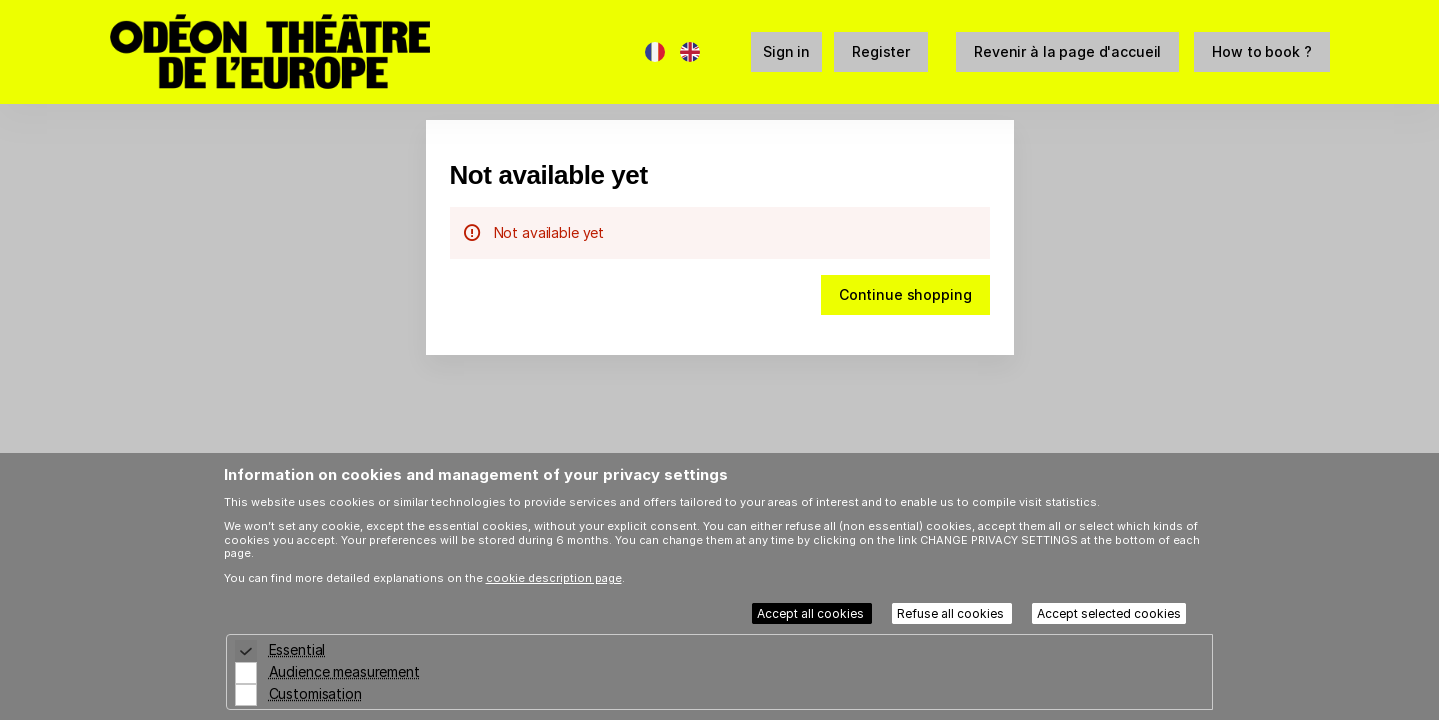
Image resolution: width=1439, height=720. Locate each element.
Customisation (315, 693)
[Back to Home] (310, 52)
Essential (297, 649)
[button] (1067, 52)
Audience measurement (344, 671)
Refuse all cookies (952, 613)
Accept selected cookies (1109, 613)
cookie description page (554, 578)
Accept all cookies (812, 613)
